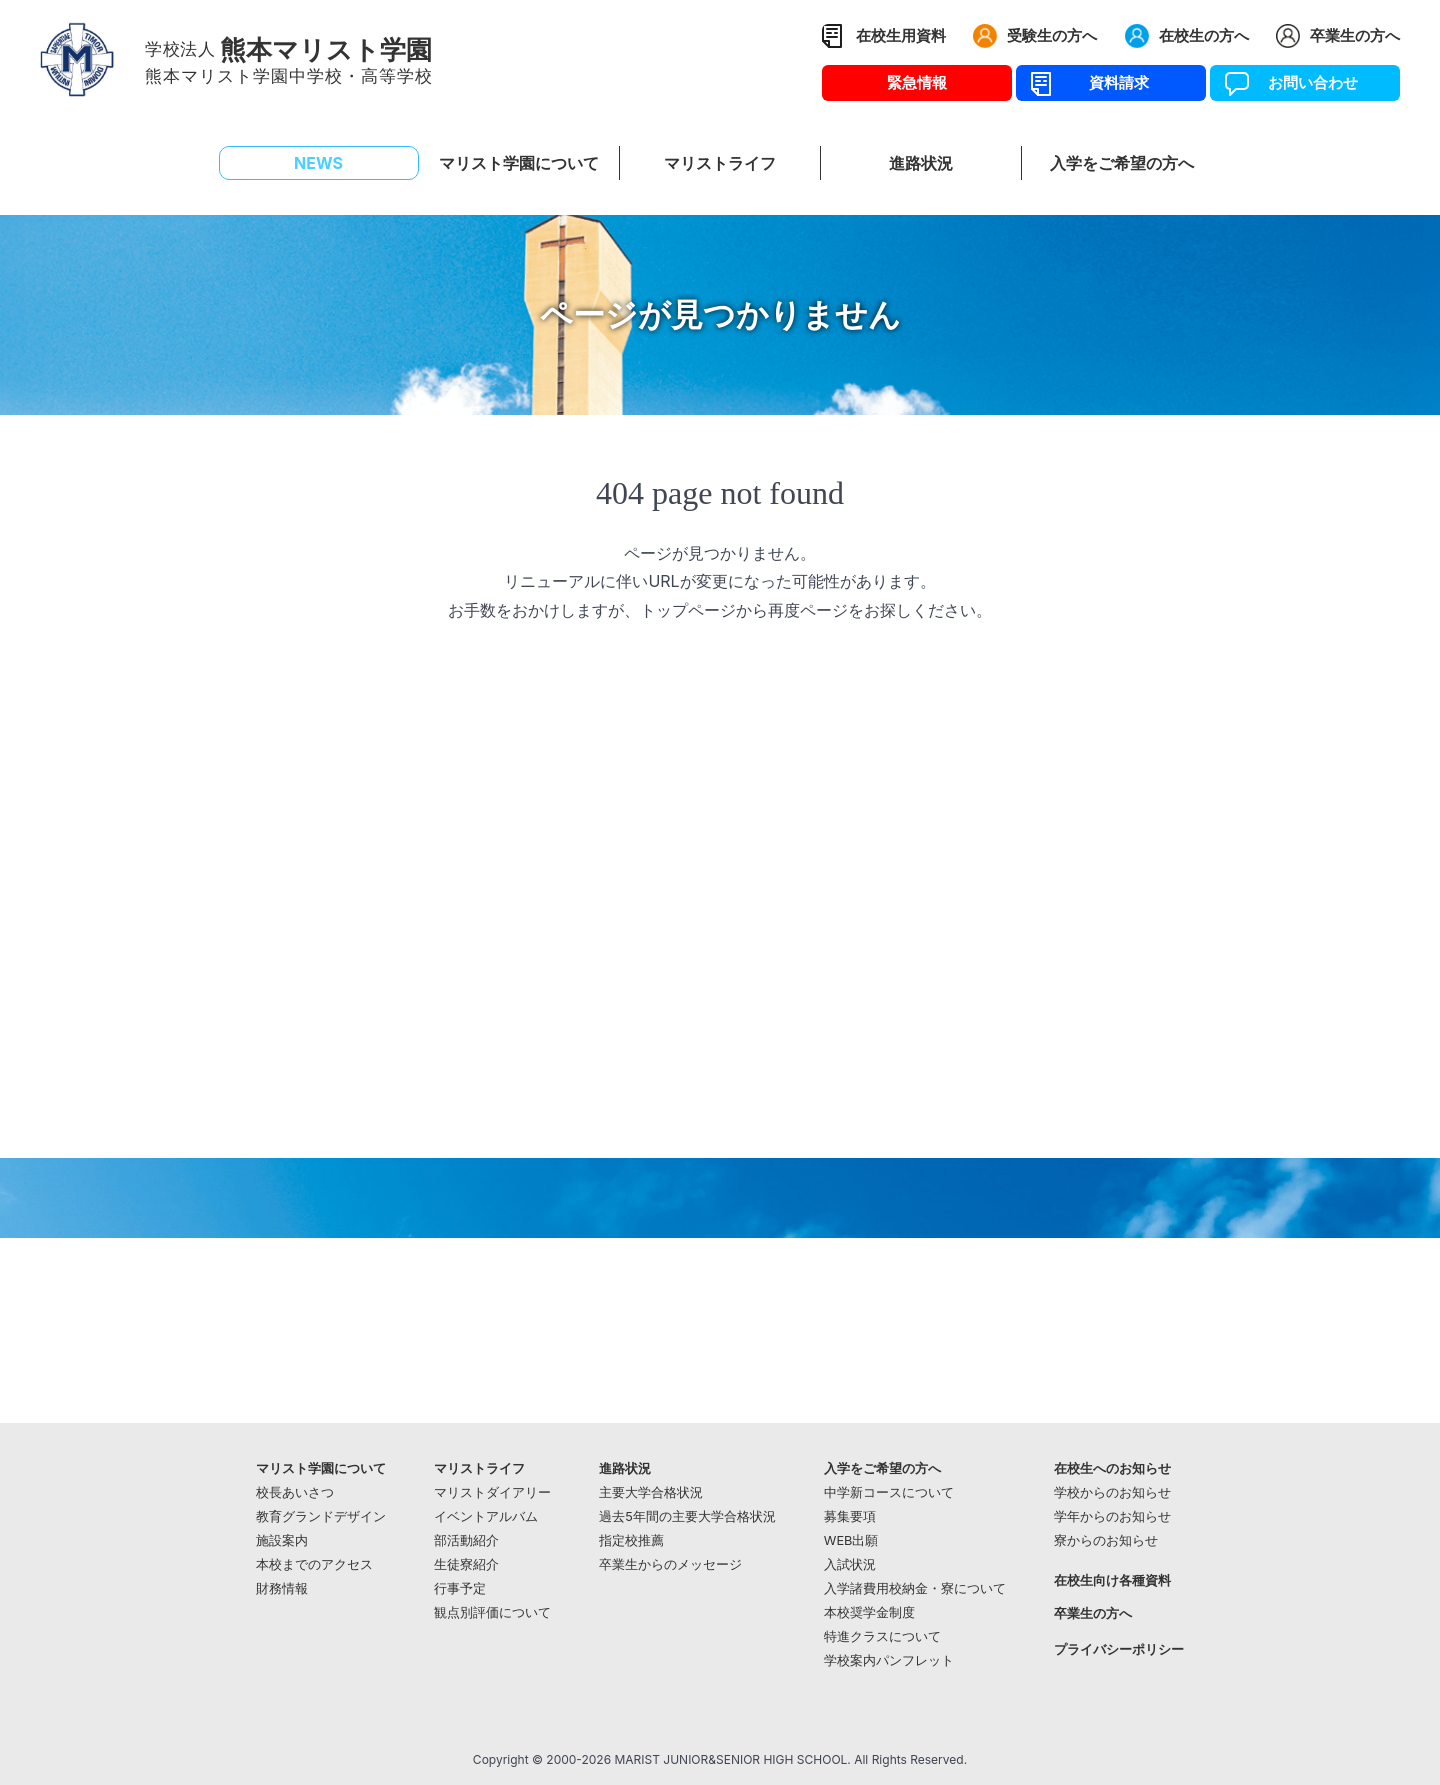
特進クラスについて (882, 1636)
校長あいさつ (295, 1492)
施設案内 (282, 1540)
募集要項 (850, 1516)
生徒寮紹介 (466, 1564)
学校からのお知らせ (1112, 1492)
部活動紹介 (466, 1540)
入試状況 (850, 1564)
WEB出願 (851, 1540)
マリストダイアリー (492, 1492)
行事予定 (460, 1588)
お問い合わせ (1305, 82)
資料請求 (1111, 82)
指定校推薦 (631, 1540)
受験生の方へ (1052, 35)
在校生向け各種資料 (1112, 1580)
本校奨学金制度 (869, 1612)
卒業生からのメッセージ (670, 1564)
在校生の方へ (1204, 35)
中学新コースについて (889, 1492)
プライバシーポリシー (1119, 1649)
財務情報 (282, 1588)
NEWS (318, 163)
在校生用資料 (901, 35)
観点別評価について (492, 1612)
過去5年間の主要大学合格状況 (687, 1516)
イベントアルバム (486, 1516)
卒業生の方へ (1355, 35)
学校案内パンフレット (889, 1660)
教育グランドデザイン (321, 1516)
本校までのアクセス (314, 1564)
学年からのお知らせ (1112, 1516)
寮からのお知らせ (1106, 1540)
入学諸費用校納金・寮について (915, 1588)
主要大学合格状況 (651, 1492)
